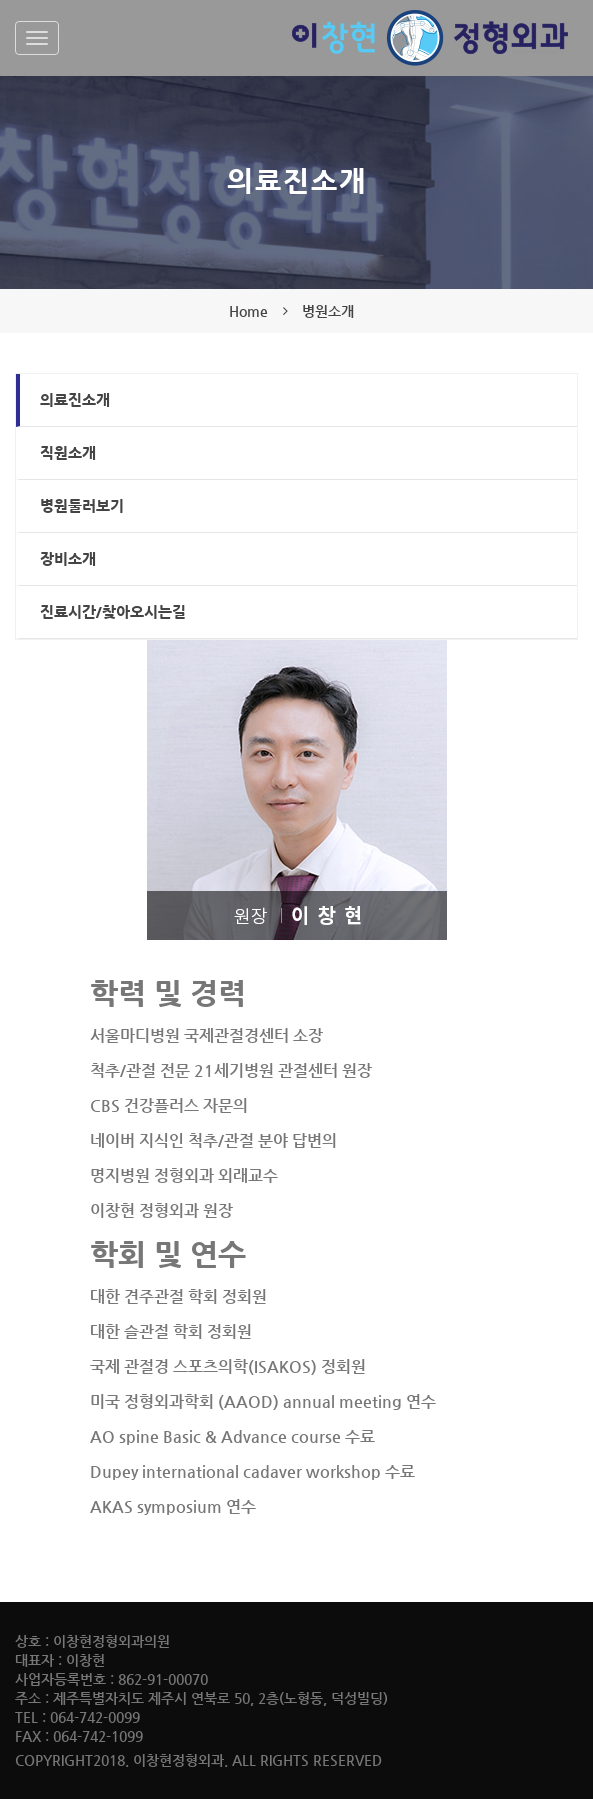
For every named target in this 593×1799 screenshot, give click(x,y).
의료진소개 (75, 399)
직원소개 (68, 452)
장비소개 (68, 558)
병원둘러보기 (82, 505)
